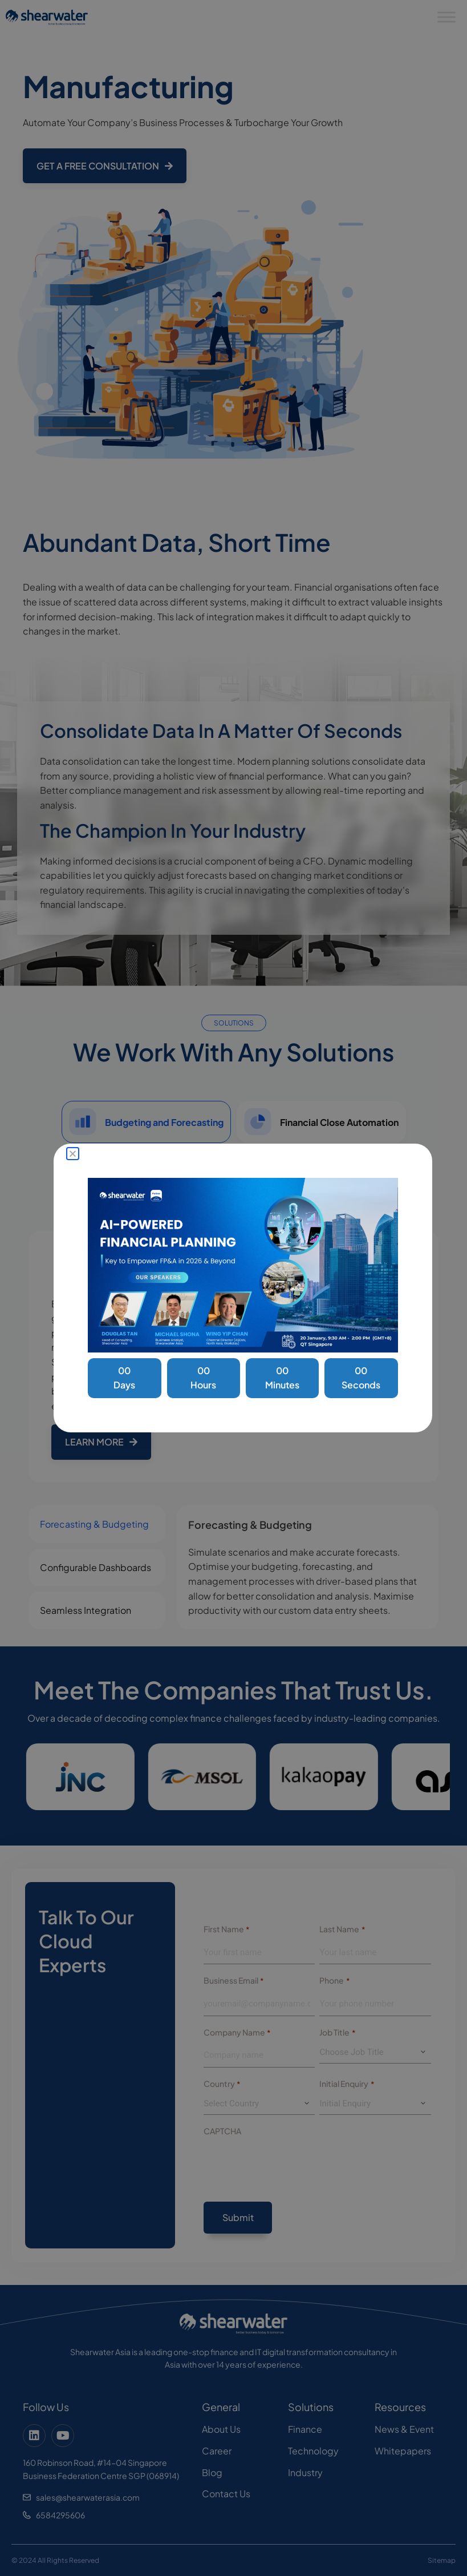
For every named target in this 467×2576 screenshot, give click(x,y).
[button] (72, 1153)
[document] (233, 1288)
